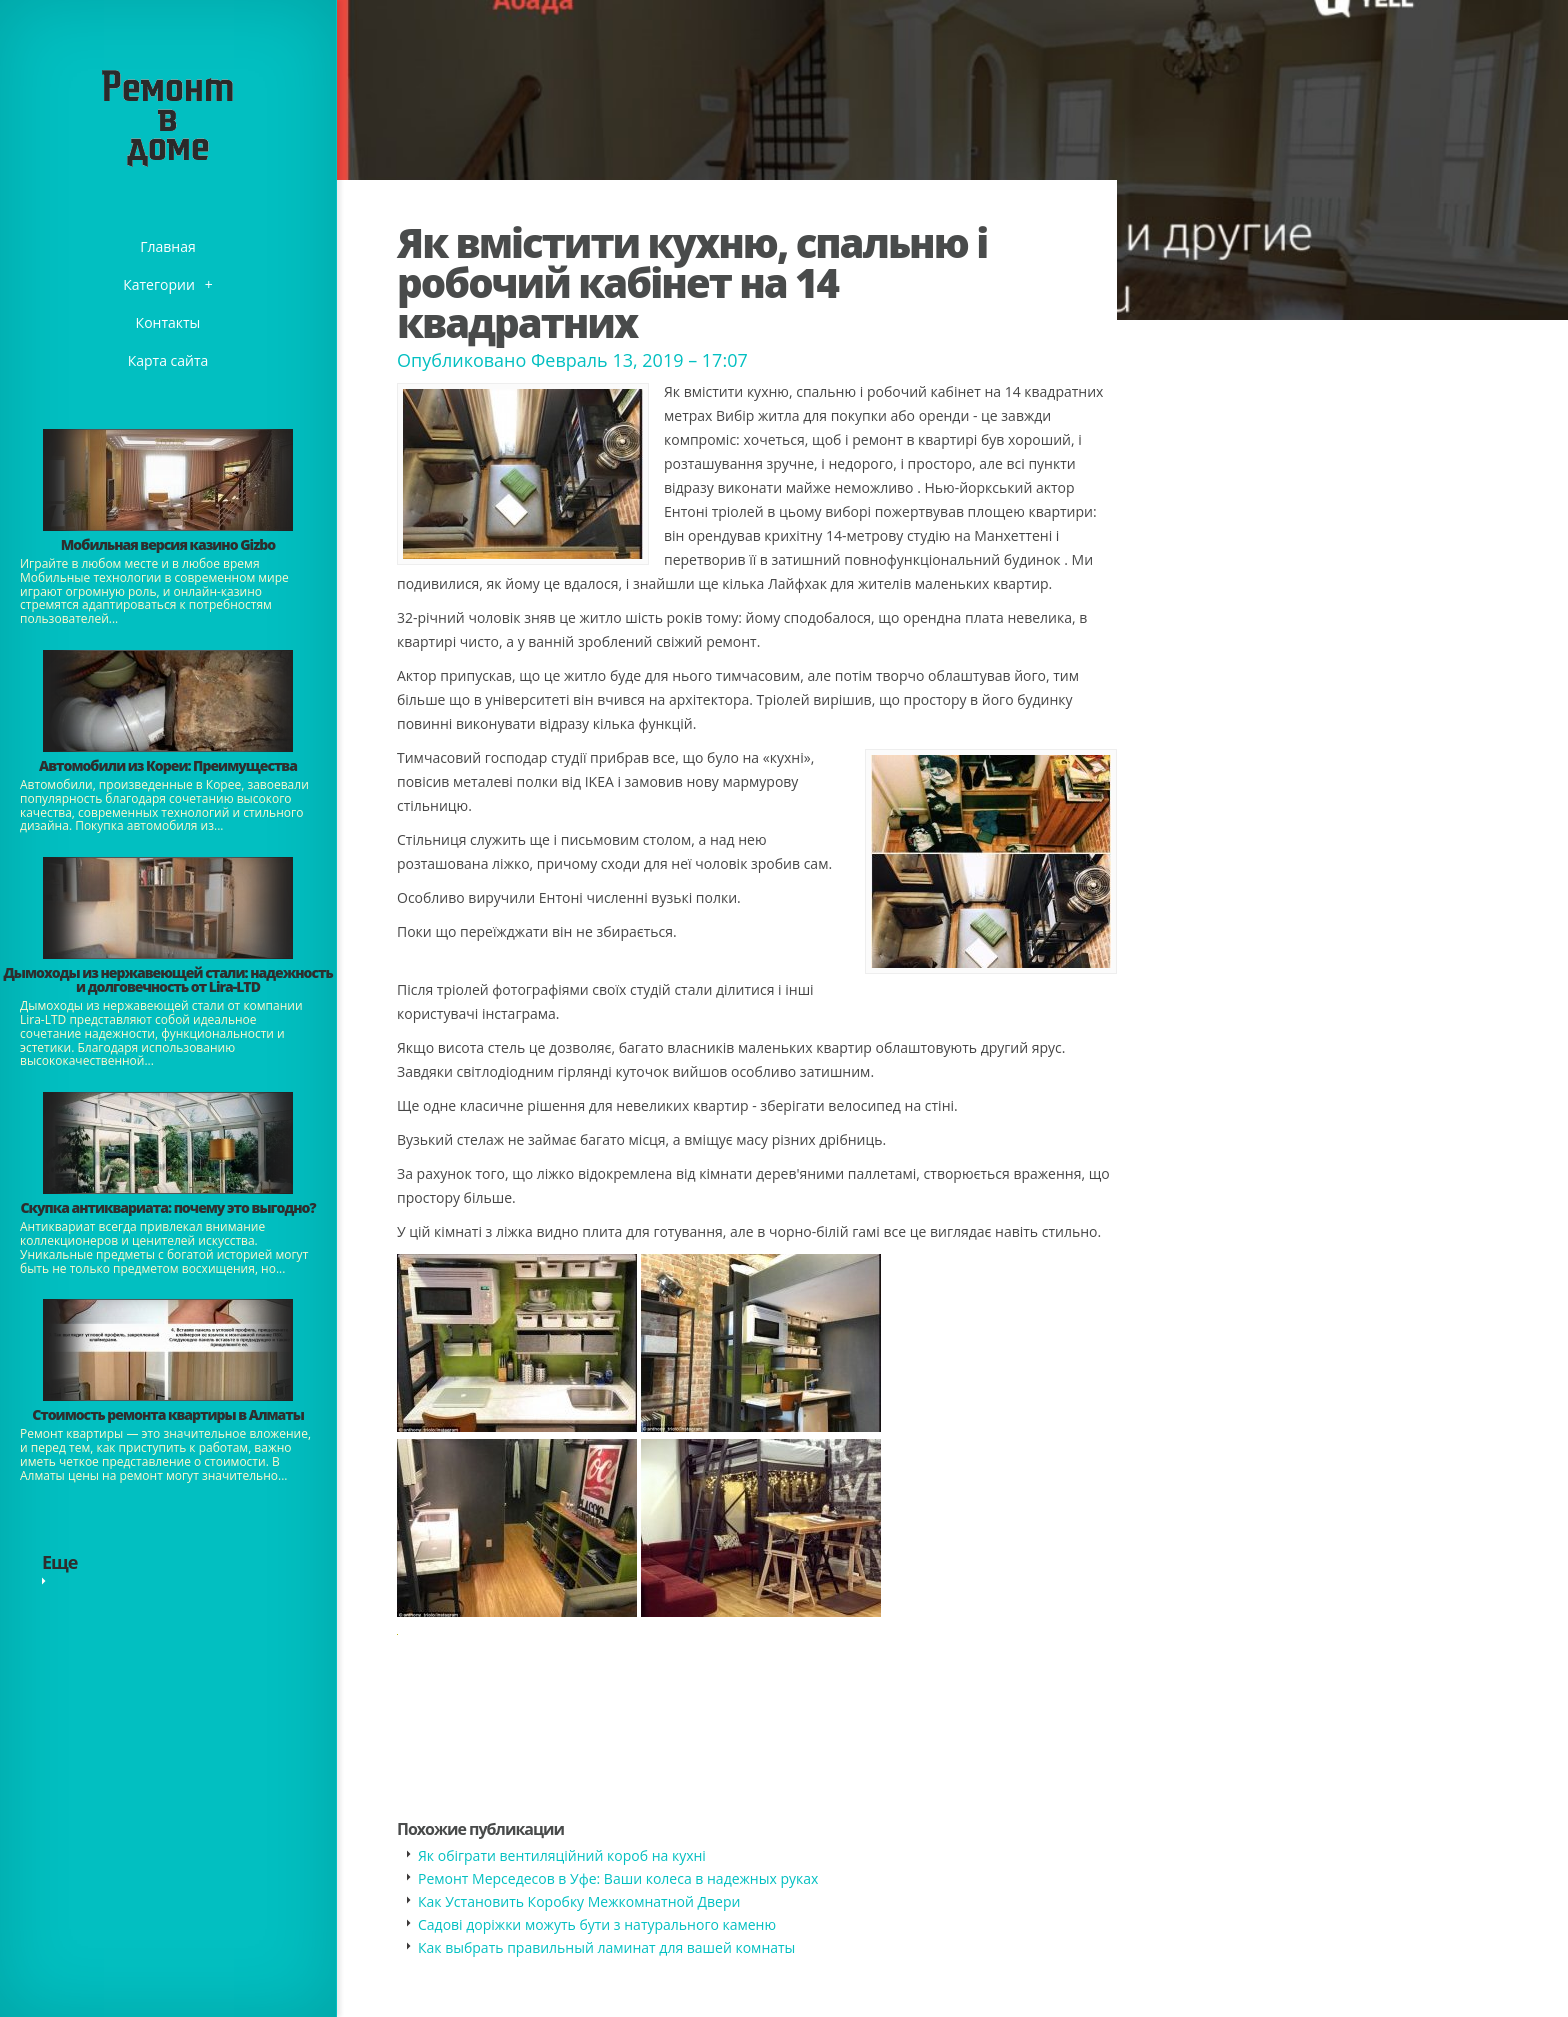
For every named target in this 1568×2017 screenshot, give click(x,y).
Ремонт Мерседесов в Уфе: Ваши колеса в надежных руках (618, 1878)
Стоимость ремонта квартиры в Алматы (168, 1414)
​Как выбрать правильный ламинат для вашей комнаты (606, 1947)
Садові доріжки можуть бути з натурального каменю (597, 1924)
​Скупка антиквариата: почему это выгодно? (167, 1207)
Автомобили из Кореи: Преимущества (168, 765)
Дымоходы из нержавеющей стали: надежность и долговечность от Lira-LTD (167, 979)
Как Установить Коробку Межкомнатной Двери (579, 1901)
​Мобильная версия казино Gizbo (168, 544)
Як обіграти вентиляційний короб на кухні (562, 1855)
